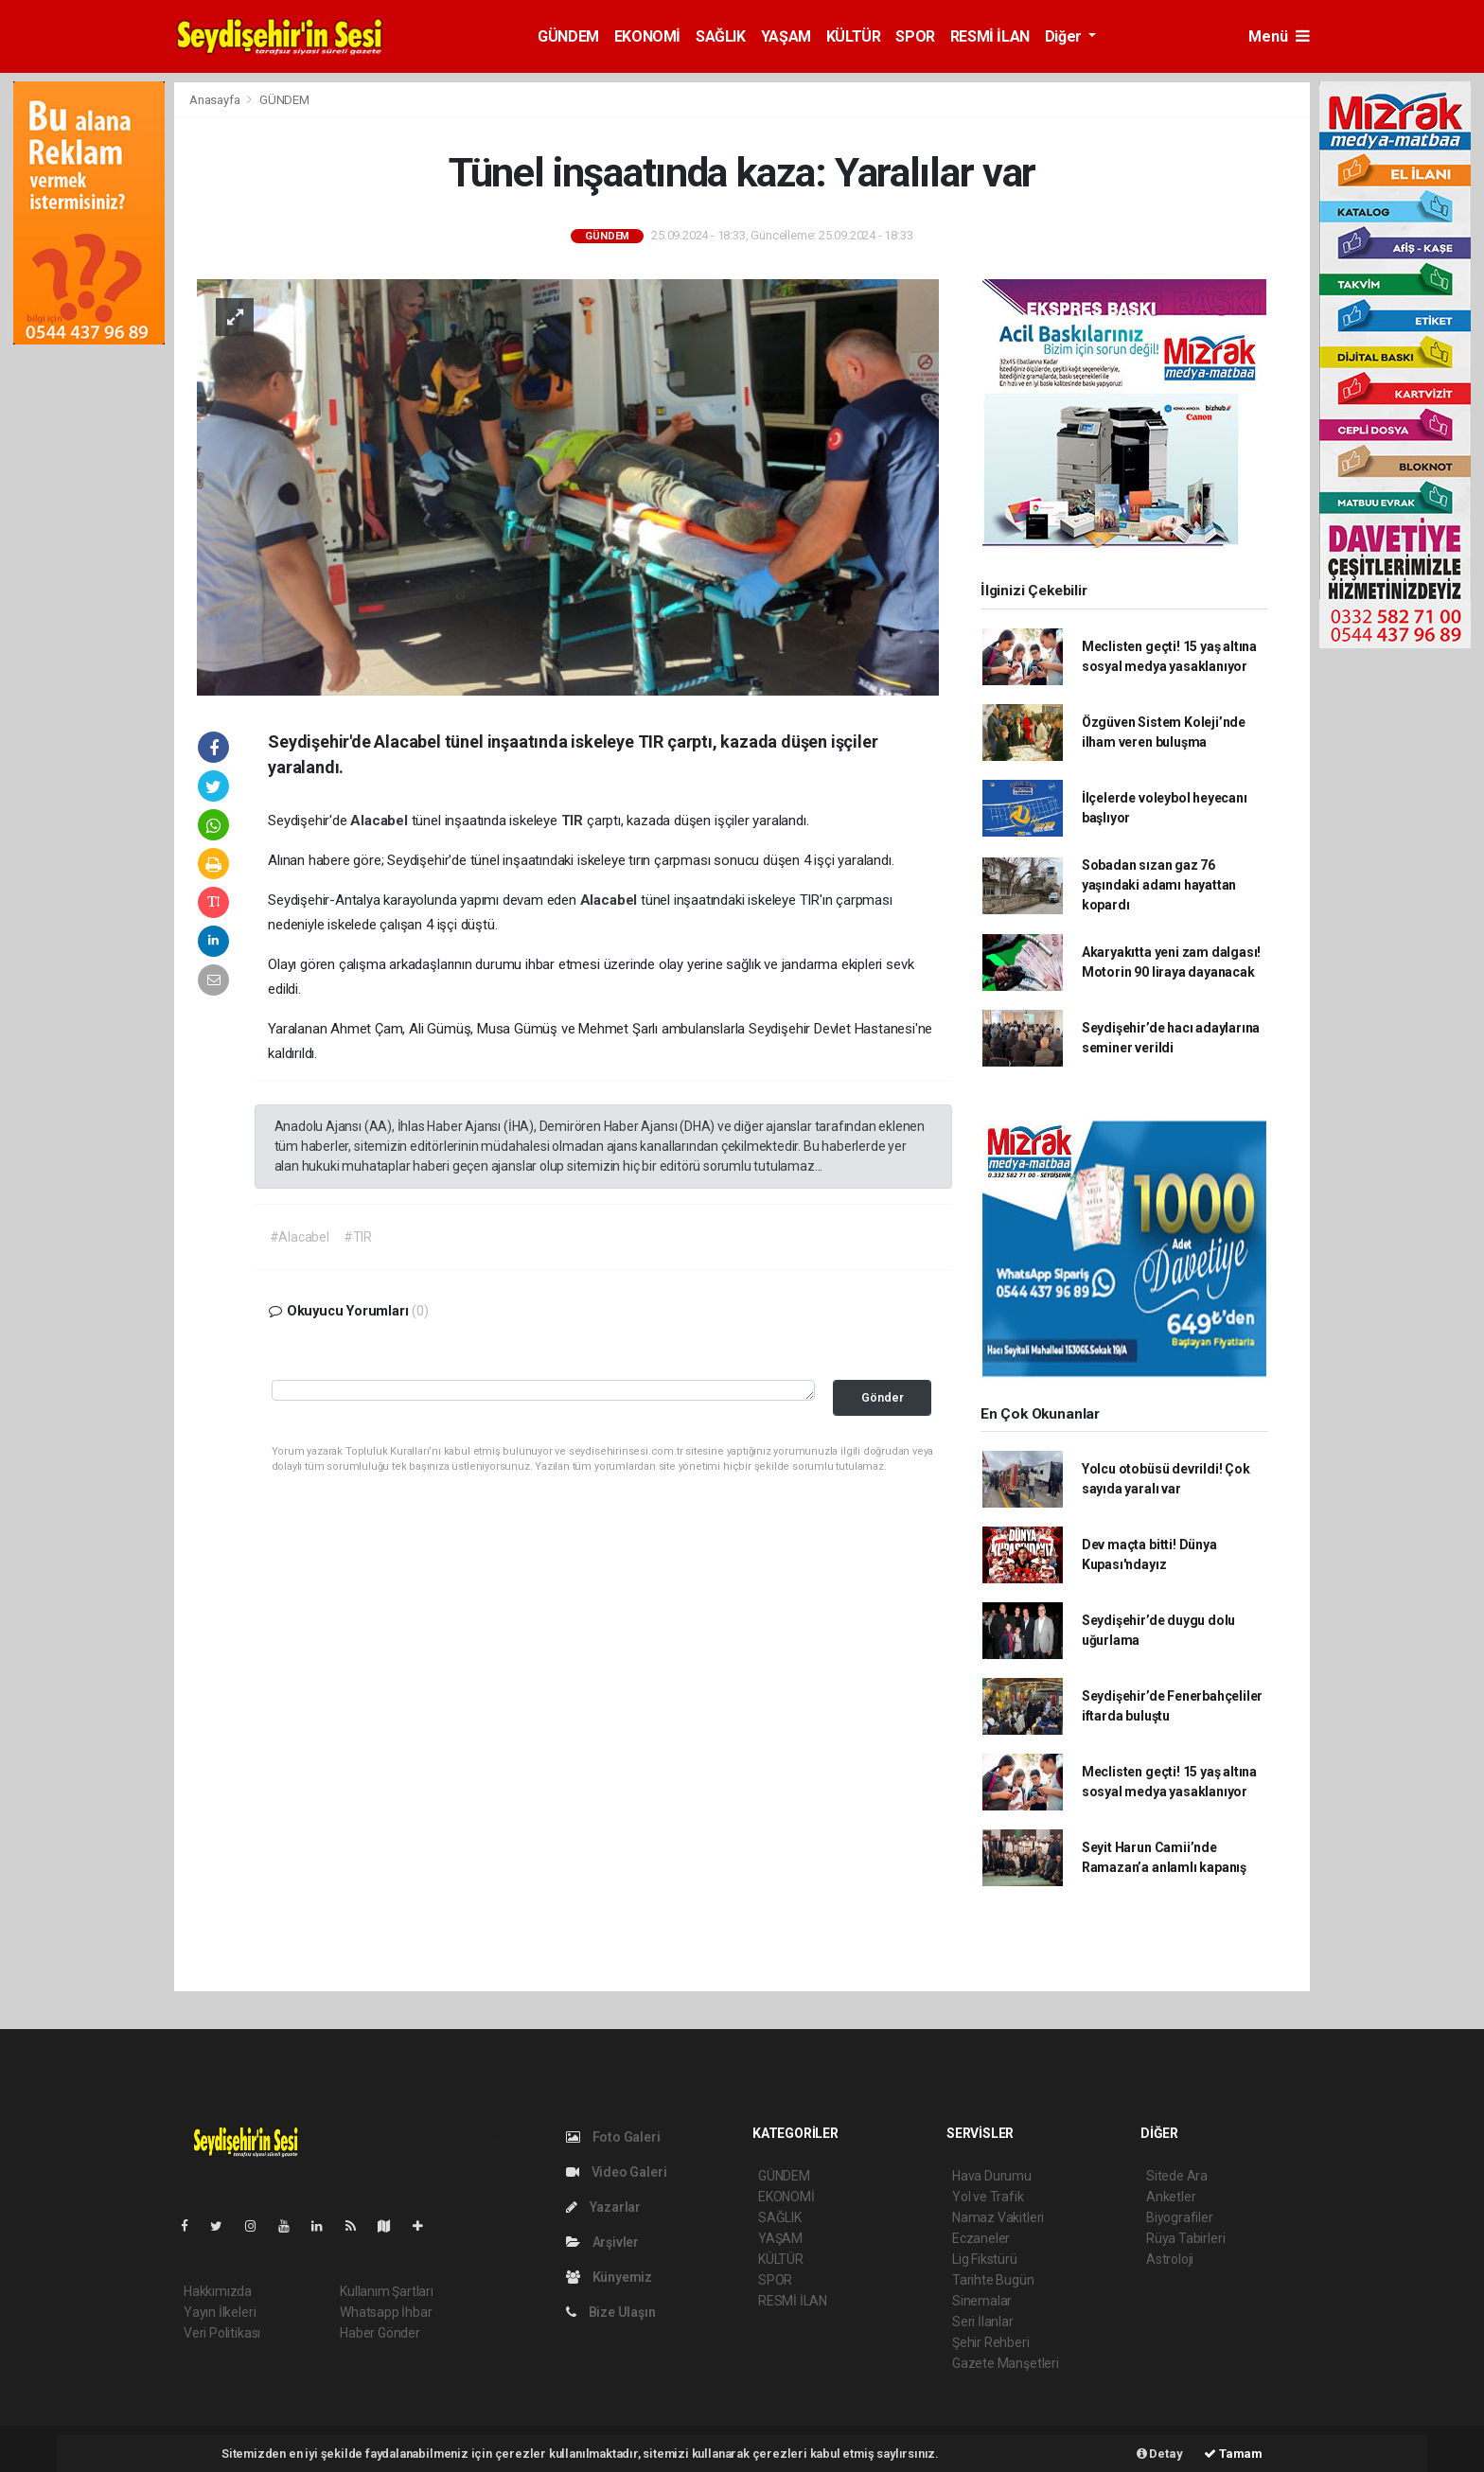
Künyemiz (609, 2277)
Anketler (1170, 2196)
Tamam (1233, 2453)
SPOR (914, 36)
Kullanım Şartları (386, 2291)
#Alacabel (299, 1237)
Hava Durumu (992, 2175)
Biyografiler (1179, 2217)
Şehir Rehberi (991, 2342)
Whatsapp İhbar (386, 2312)
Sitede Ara (1177, 2175)
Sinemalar (982, 2300)
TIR (574, 820)
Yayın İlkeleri (220, 2312)
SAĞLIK (721, 36)
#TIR (358, 1237)
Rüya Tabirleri (1185, 2238)
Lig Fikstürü (984, 2259)
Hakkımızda (218, 2291)
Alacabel (380, 820)
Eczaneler (981, 2238)
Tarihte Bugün (993, 2279)
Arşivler (602, 2242)
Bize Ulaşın (611, 2312)
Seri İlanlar (983, 2321)
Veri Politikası (222, 2332)
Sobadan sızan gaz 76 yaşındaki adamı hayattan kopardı (1159, 884)
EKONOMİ (647, 36)
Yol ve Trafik (988, 2196)
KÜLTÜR (853, 36)
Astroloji (1169, 2259)
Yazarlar (603, 2207)
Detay (1160, 2453)
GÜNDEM (568, 36)
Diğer (1065, 36)
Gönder (882, 1397)
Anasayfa (215, 100)
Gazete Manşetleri (1005, 2363)
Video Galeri (616, 2172)
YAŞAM (786, 36)
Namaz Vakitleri (998, 2217)
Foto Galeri (613, 2137)
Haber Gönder (380, 2332)
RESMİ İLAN (990, 36)
